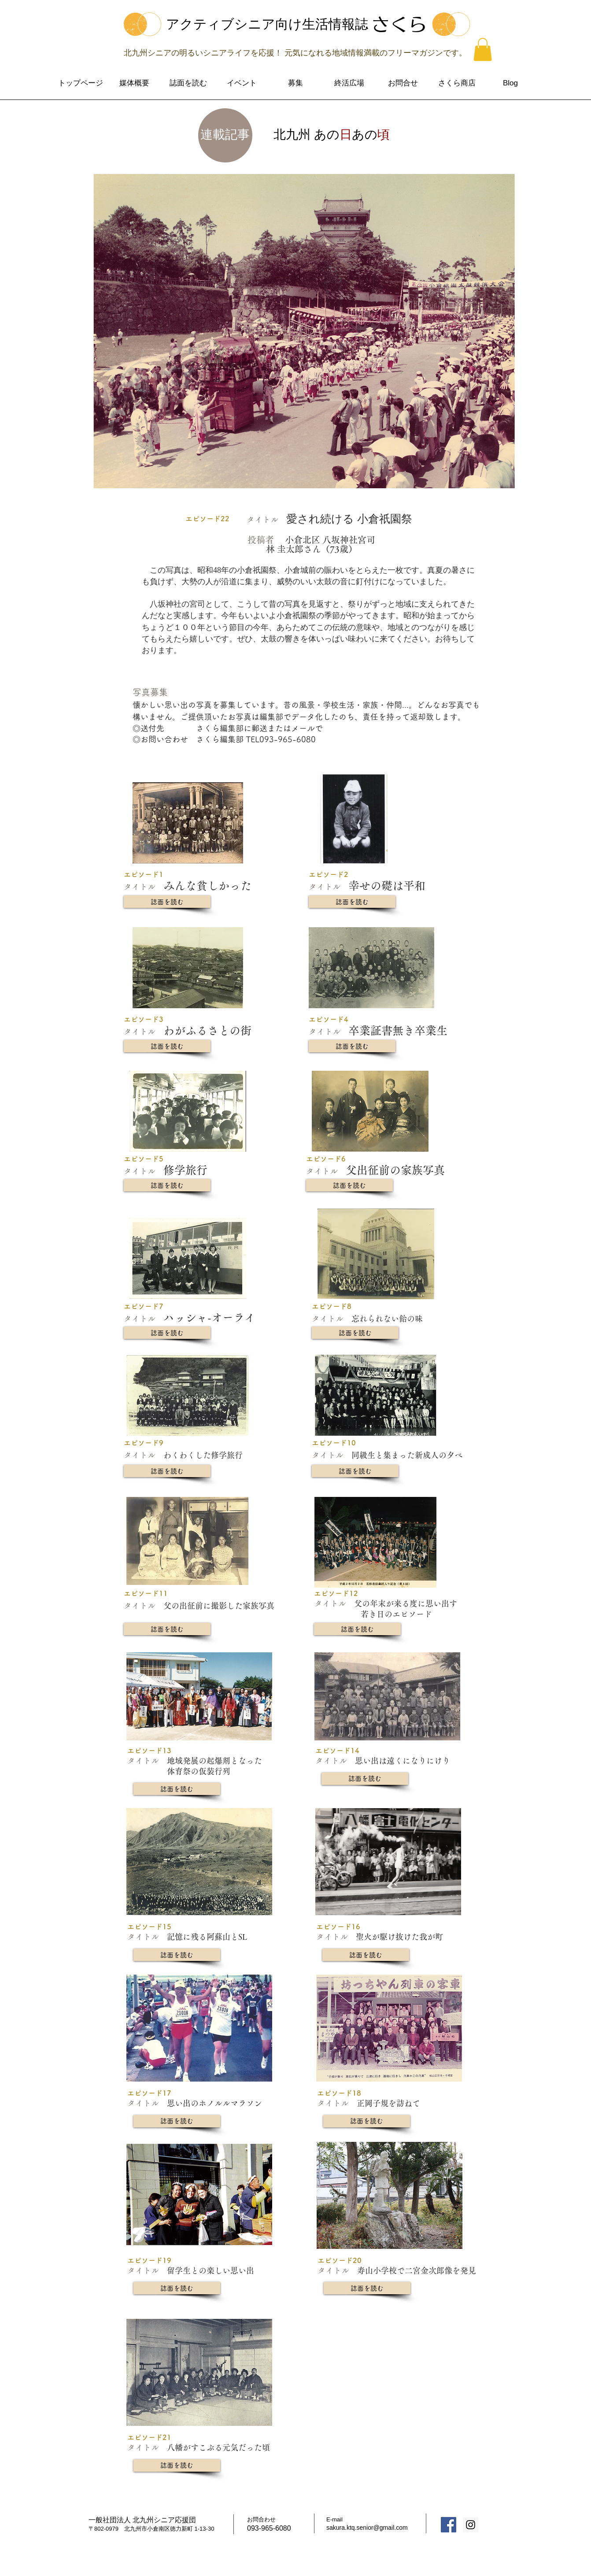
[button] (482, 49)
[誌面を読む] (167, 902)
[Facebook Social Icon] (448, 2524)
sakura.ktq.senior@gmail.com (367, 2527)
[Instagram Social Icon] (470, 2524)
